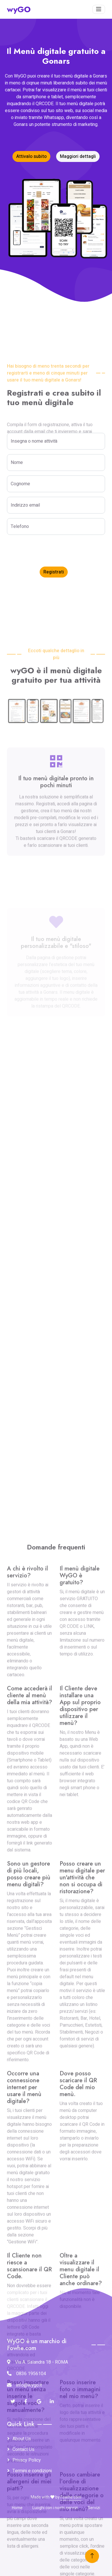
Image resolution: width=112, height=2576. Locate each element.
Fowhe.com (70, 2497)
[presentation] (51, 550)
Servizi (94, 2508)
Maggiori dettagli (78, 156)
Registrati (53, 572)
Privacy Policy (26, 2460)
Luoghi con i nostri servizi (55, 2508)
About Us (21, 2438)
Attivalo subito (31, 156)
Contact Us (23, 2449)
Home (17, 2508)
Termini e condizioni (32, 2470)
